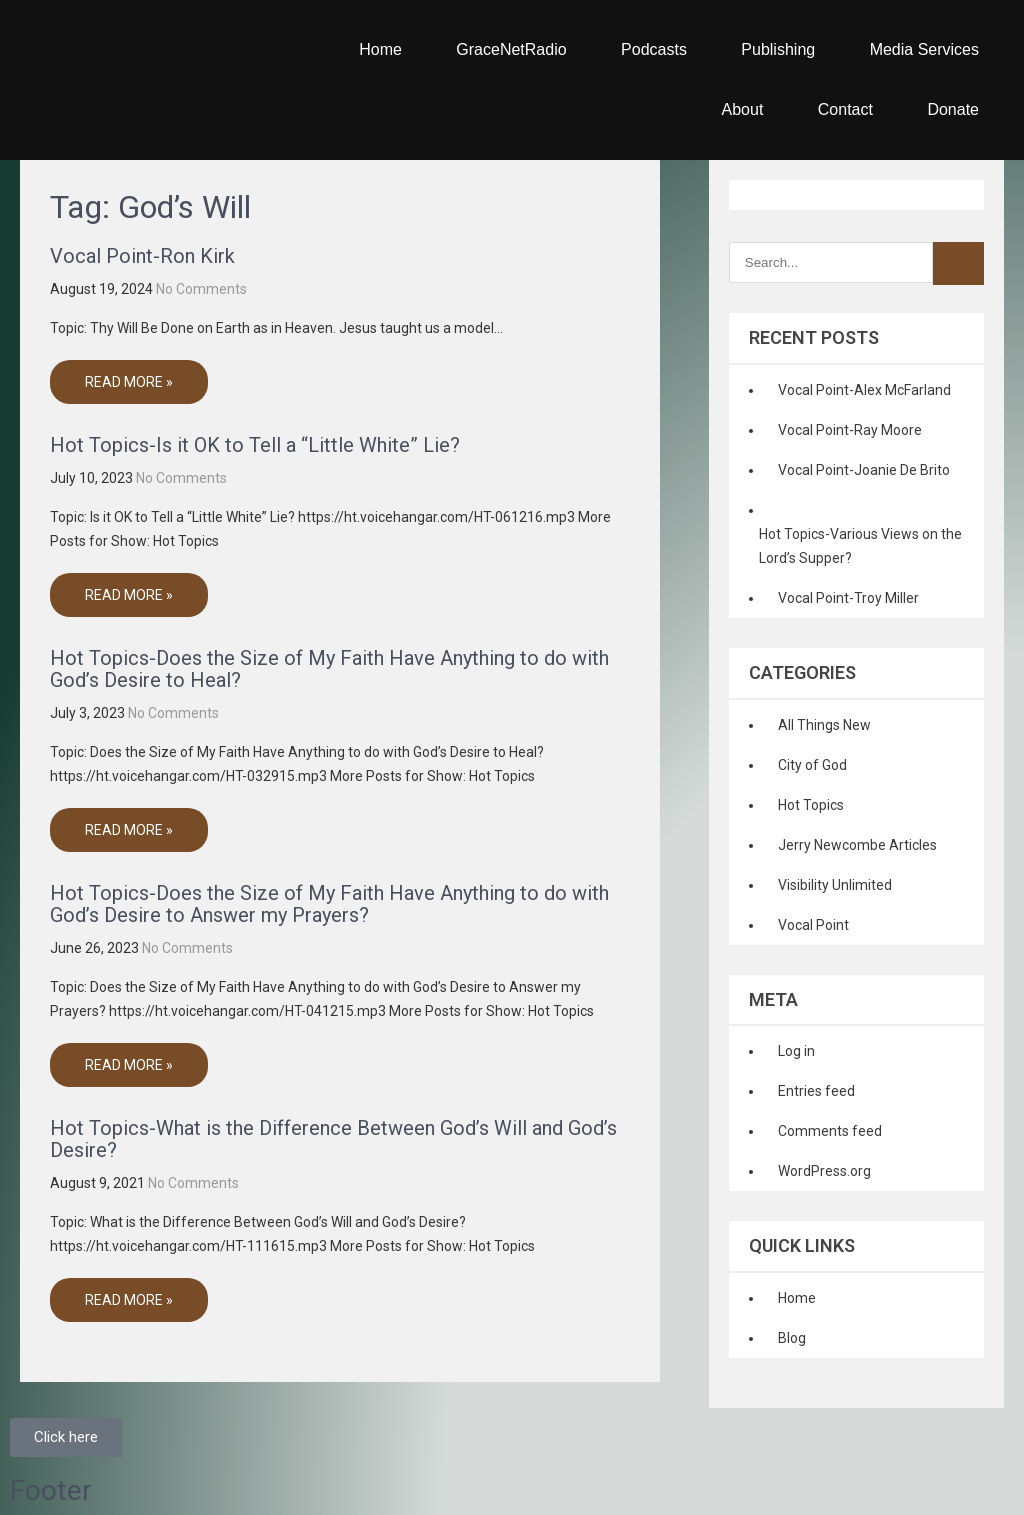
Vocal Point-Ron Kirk (142, 256)
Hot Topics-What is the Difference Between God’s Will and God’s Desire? (333, 1139)
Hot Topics (811, 805)
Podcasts (654, 49)
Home (380, 49)
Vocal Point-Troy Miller (848, 598)
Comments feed (830, 1131)
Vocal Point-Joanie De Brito (864, 470)
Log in (796, 1051)
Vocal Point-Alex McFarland (864, 390)
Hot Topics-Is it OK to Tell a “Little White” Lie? (255, 445)
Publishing (778, 49)
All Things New (824, 725)
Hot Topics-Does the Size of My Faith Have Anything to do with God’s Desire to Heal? (329, 669)
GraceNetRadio (511, 49)
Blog (792, 1338)
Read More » (129, 382)
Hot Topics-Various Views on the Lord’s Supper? (860, 546)
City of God (812, 765)
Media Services (924, 49)
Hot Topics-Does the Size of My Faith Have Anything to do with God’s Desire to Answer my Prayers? (329, 904)
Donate (953, 109)
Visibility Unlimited (835, 885)
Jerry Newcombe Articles (857, 845)
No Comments (201, 289)
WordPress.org (824, 1171)
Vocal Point (813, 925)
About (743, 109)
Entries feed (816, 1091)
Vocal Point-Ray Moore (850, 430)
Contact (845, 109)
